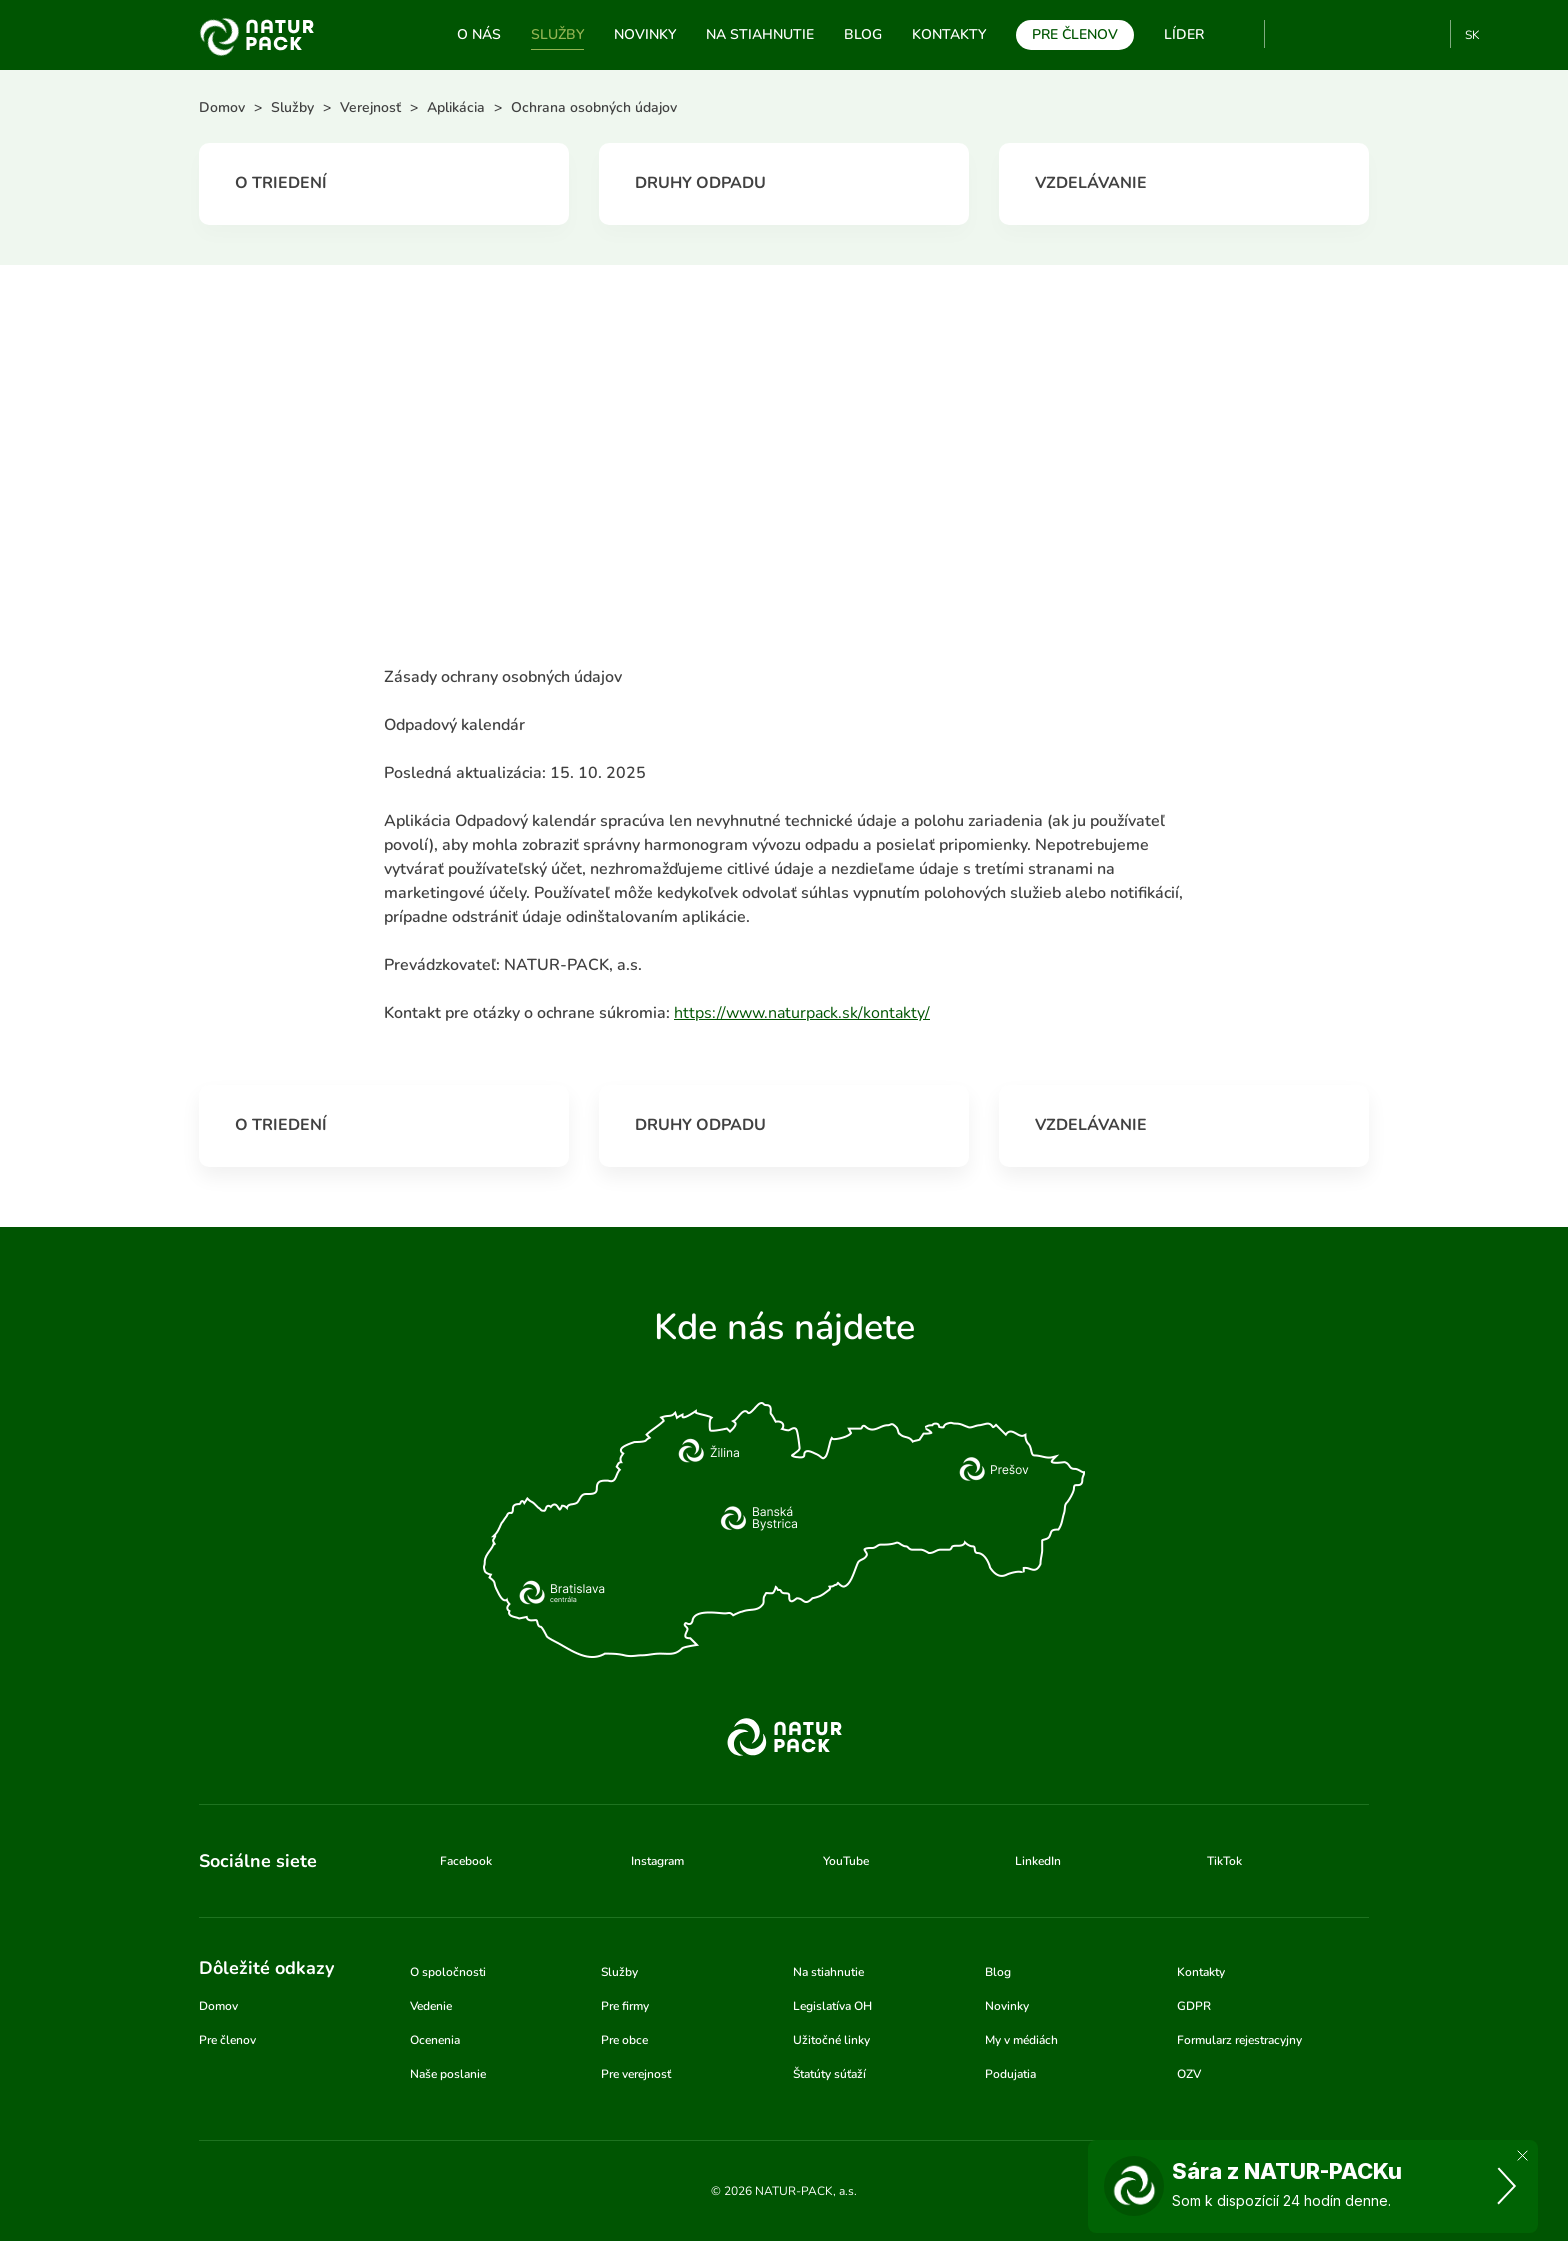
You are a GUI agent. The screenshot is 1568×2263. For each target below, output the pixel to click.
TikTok (1426, 34)
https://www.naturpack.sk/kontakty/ (802, 1013)
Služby (557, 34)
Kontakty (949, 34)
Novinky (645, 34)
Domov (218, 2006)
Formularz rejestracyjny (1239, 2040)
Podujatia (1010, 2074)
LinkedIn (1038, 1861)
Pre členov (1075, 34)
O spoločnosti (448, 1972)
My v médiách (1021, 2040)
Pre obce (624, 2040)
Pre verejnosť (636, 2074)
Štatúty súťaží (829, 2074)
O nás (479, 34)
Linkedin (1393, 34)
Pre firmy (625, 2006)
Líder (1184, 34)
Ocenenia (435, 2040)
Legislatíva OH (832, 2006)
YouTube (1291, 34)
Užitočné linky (831, 2040)
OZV (1189, 2074)
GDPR (1194, 2006)
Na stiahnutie (760, 34)
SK (1472, 35)
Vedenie (431, 2006)
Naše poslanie (448, 2074)
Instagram (1360, 34)
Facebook (1327, 34)
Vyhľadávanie (1241, 35)
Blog (863, 34)
